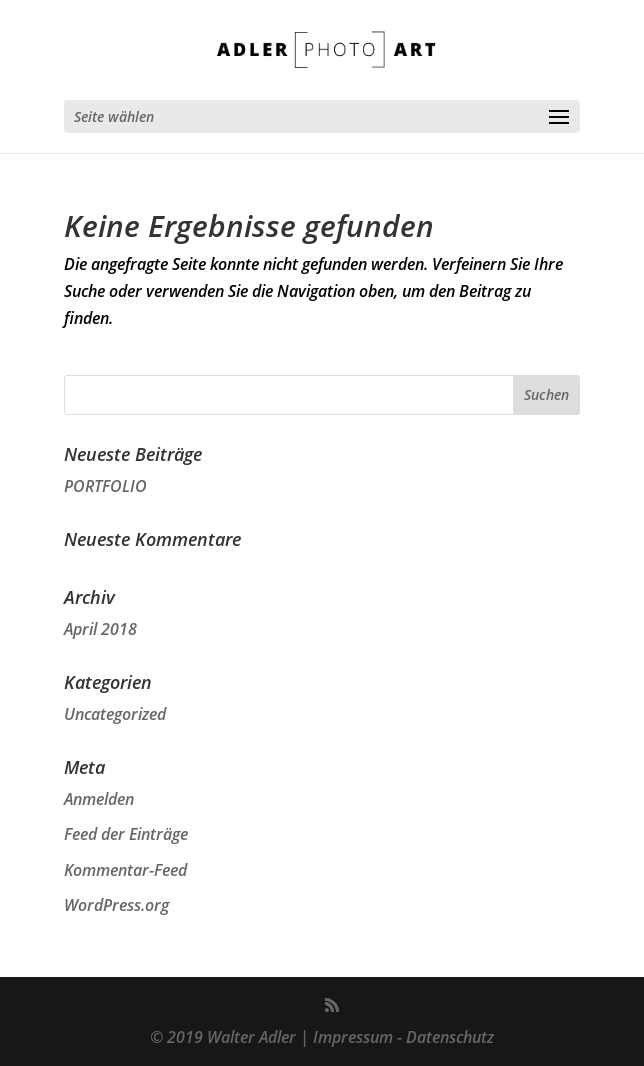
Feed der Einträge (126, 834)
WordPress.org (116, 905)
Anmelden (99, 799)
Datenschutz (450, 1037)
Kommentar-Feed (125, 870)
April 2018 (100, 629)
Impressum (353, 1037)
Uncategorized (115, 714)
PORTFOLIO (105, 486)
